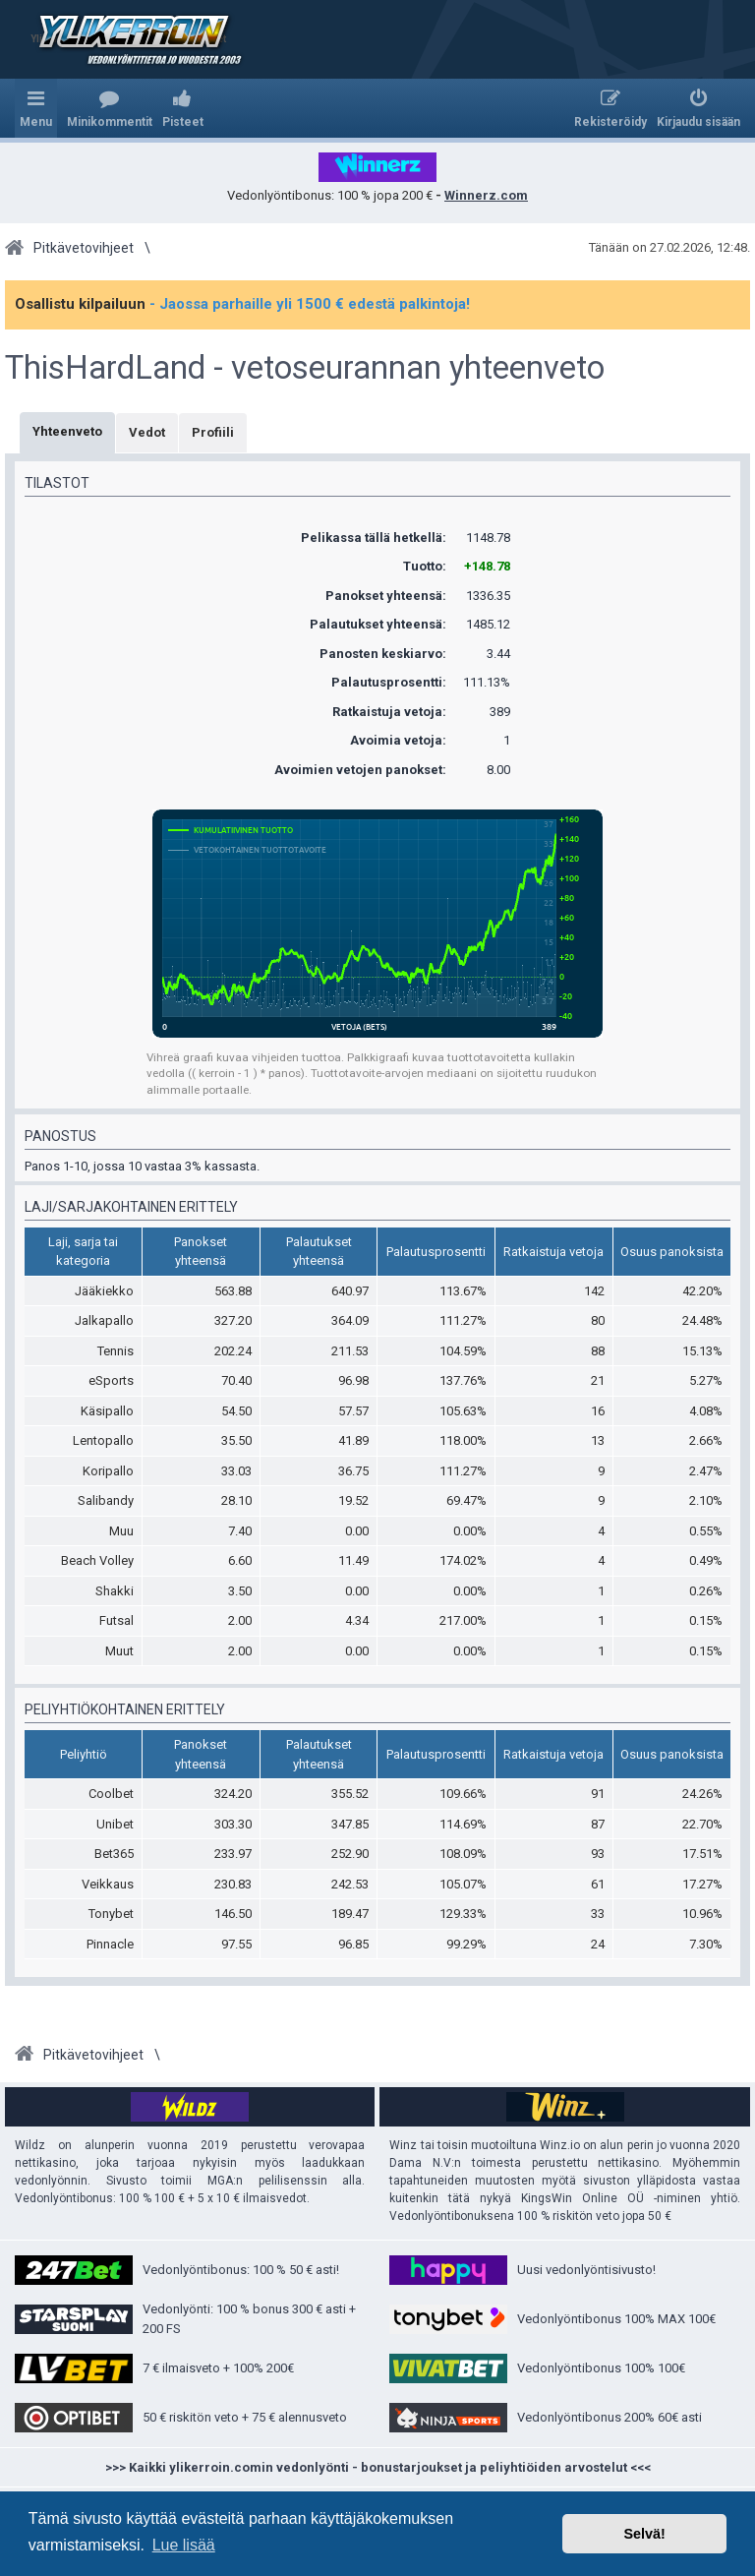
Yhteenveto (67, 431)
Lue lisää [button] (183, 2545)
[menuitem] (109, 108)
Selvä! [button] (644, 2534)
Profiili (213, 432)
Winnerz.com (486, 195)
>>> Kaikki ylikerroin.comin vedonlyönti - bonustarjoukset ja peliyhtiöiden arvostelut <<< (378, 2467)
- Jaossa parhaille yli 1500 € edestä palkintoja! (309, 304)
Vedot (147, 432)
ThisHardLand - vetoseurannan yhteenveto (305, 368)
